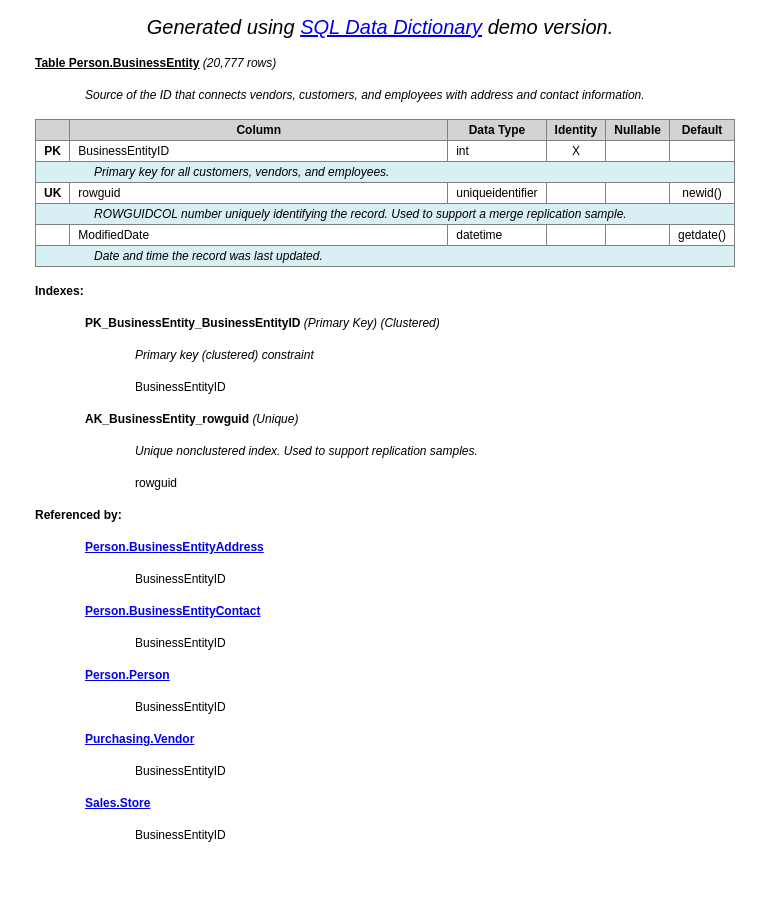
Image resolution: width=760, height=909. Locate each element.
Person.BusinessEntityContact (172, 611)
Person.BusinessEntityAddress (174, 547)
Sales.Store (117, 803)
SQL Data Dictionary (391, 27)
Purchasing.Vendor (139, 739)
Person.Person (127, 675)
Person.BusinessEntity (134, 63)
